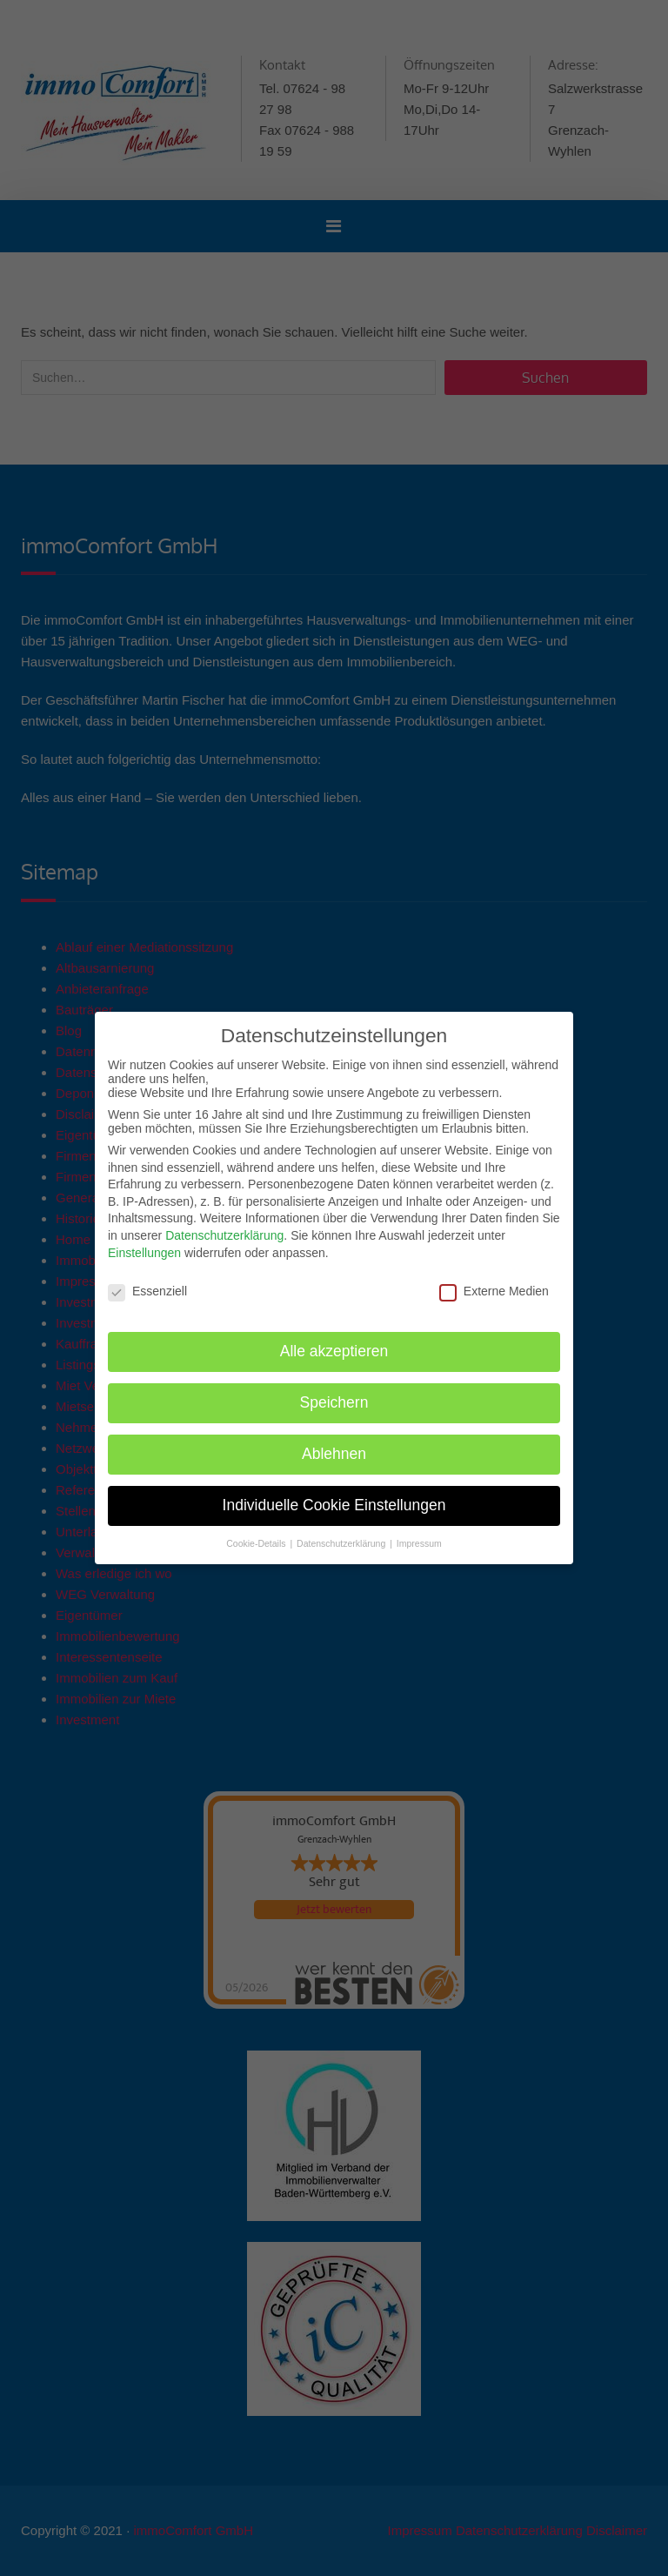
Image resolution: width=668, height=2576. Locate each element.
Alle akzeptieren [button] (334, 1351)
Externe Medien (494, 1291)
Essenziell (147, 1291)
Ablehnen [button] (334, 1453)
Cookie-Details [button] (257, 1543)
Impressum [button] (419, 1543)
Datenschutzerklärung (224, 1235)
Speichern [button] (334, 1402)
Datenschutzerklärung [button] (342, 1543)
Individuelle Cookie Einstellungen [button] (334, 1505)
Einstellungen (144, 1253)
